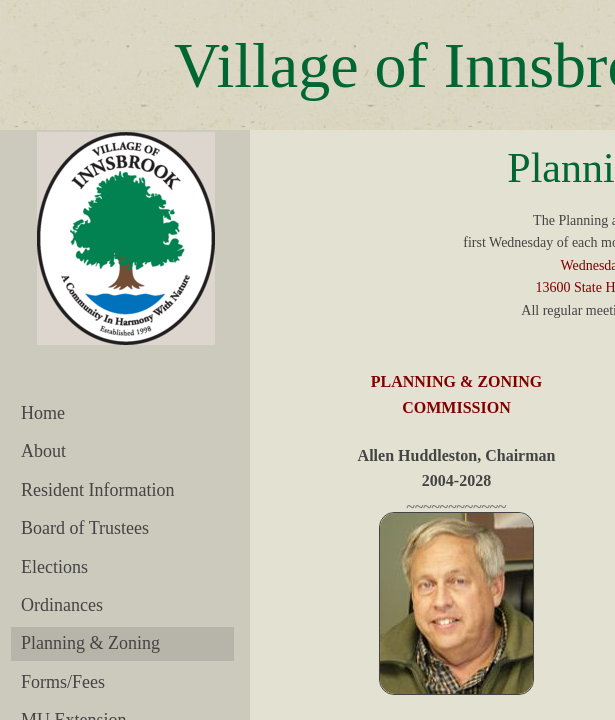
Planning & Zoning (90, 643)
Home (43, 413)
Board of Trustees (85, 528)
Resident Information (97, 490)
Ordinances (62, 605)
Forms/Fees (63, 682)
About (43, 451)
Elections (54, 567)
